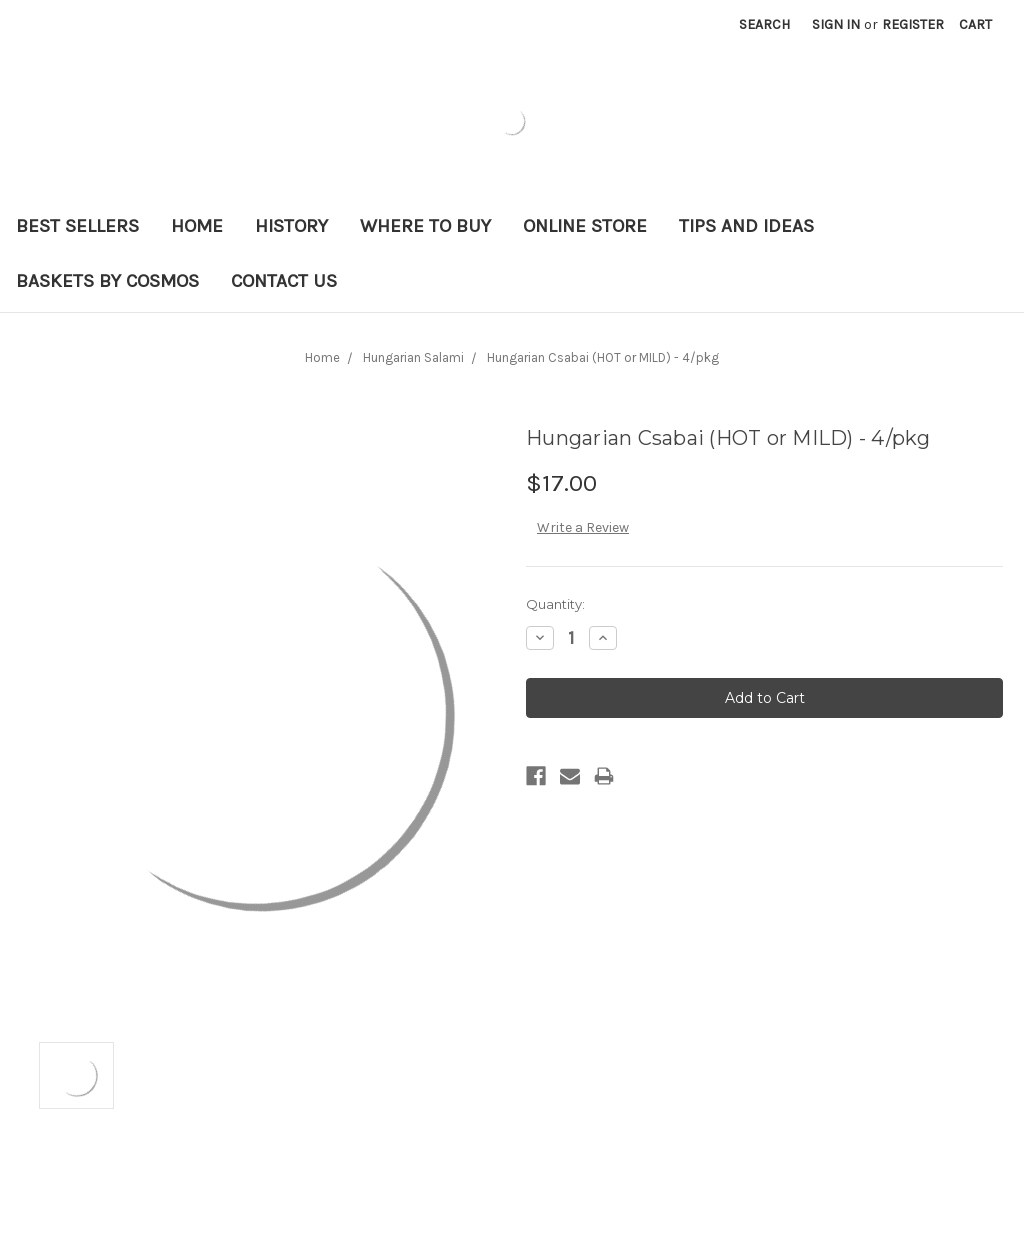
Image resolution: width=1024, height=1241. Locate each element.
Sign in (836, 24)
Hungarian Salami (413, 357)
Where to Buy (425, 226)
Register (913, 24)
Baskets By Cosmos (107, 281)
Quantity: (555, 604)
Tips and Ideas (746, 226)
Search (764, 24)
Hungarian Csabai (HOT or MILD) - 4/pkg (603, 357)
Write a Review (583, 527)
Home (197, 226)
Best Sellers (77, 226)
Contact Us (284, 281)
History (291, 226)
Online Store (585, 226)
